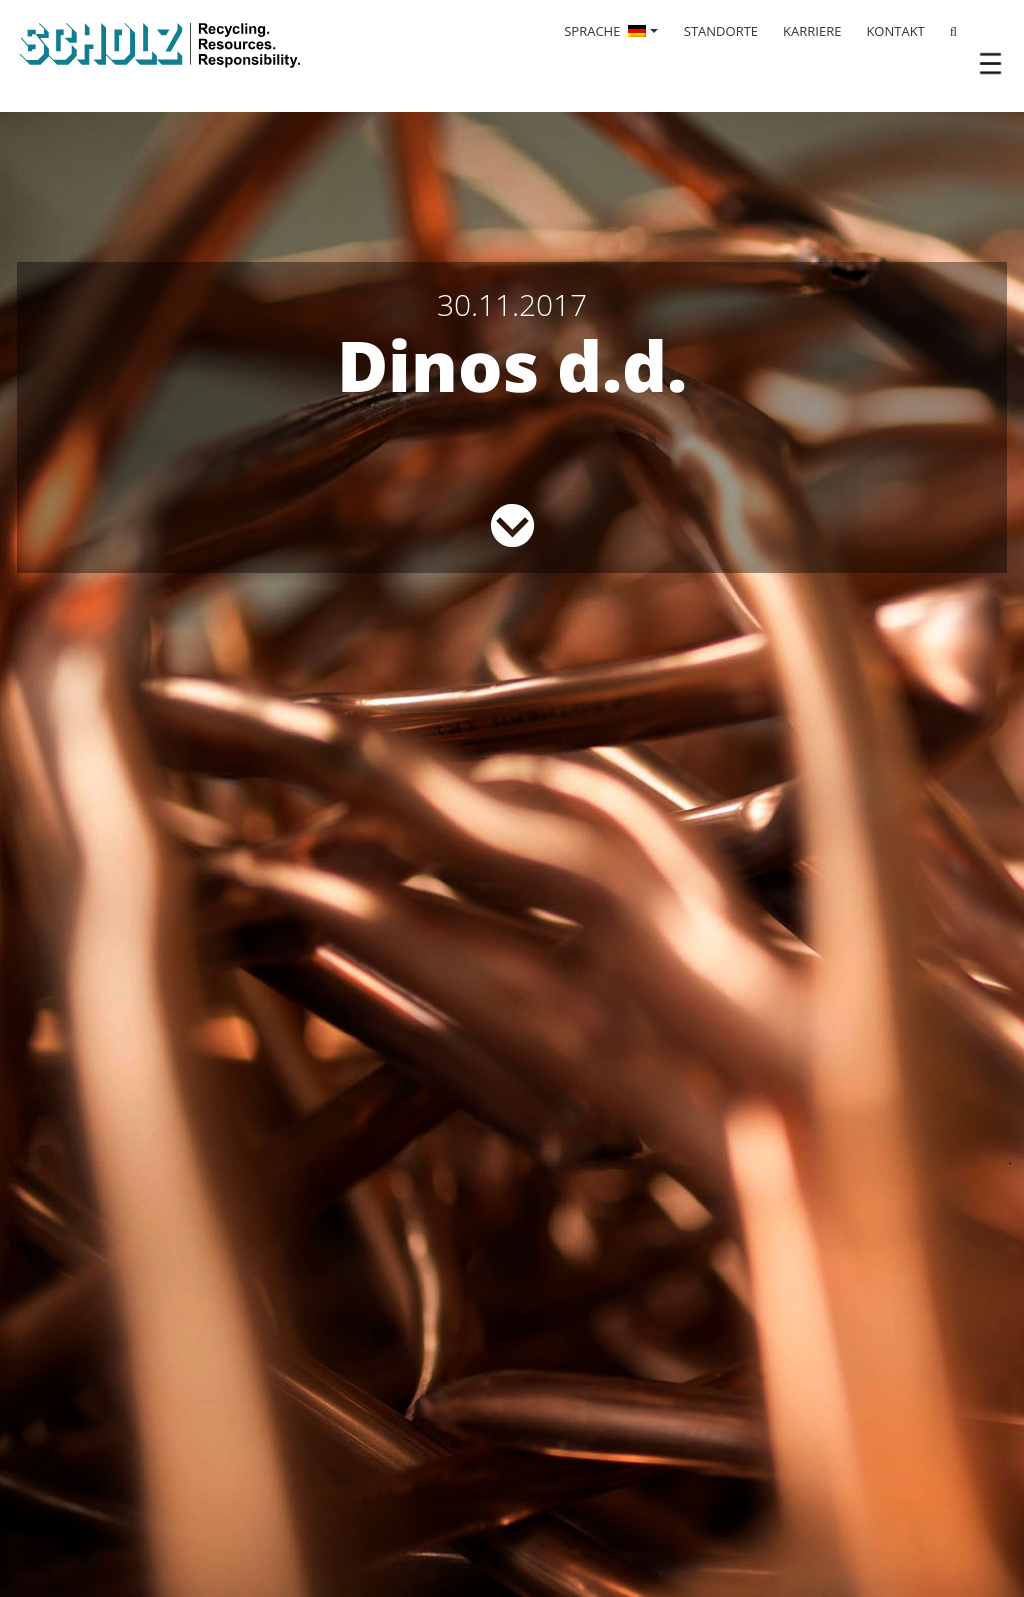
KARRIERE (812, 31)
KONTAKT (895, 31)
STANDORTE (721, 31)
